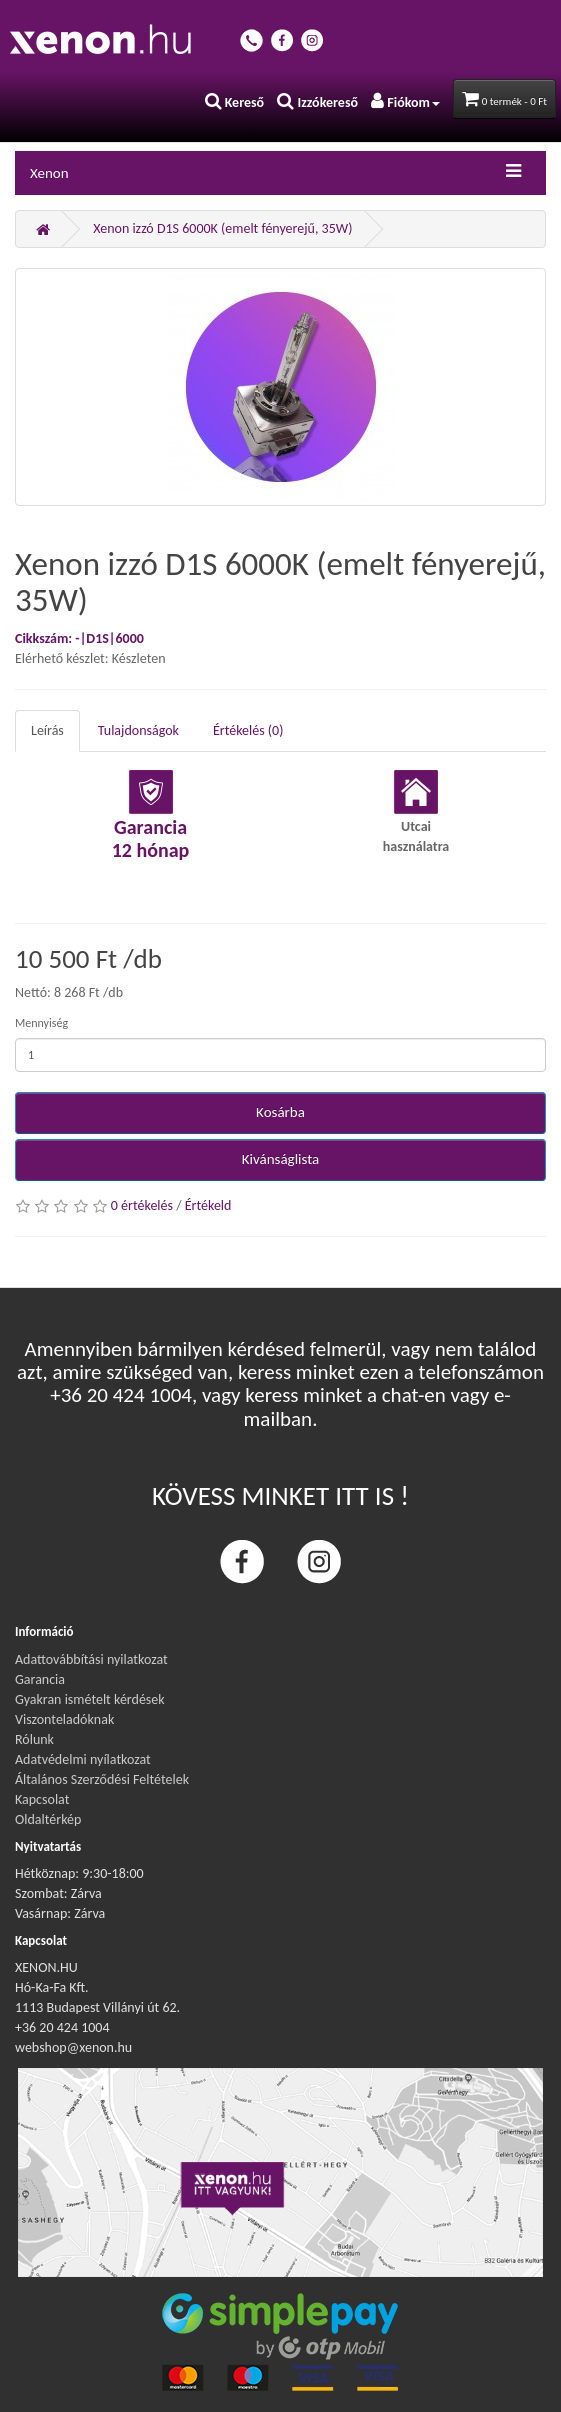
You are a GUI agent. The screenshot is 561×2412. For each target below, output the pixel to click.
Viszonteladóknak (64, 1719)
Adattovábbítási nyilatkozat (91, 1659)
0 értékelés (142, 1205)
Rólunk (34, 1739)
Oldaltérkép (48, 1819)
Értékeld (208, 1205)
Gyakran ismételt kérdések (90, 1699)
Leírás (47, 730)
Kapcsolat (42, 1799)
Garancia (40, 1679)
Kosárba (280, 1112)
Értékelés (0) (248, 730)
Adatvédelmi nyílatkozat (83, 1759)
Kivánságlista (281, 1159)
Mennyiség (41, 1023)
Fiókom (405, 102)
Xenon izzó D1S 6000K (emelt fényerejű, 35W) (222, 228)
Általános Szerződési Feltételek (102, 1779)
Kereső (235, 102)
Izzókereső (317, 102)
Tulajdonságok (138, 730)
